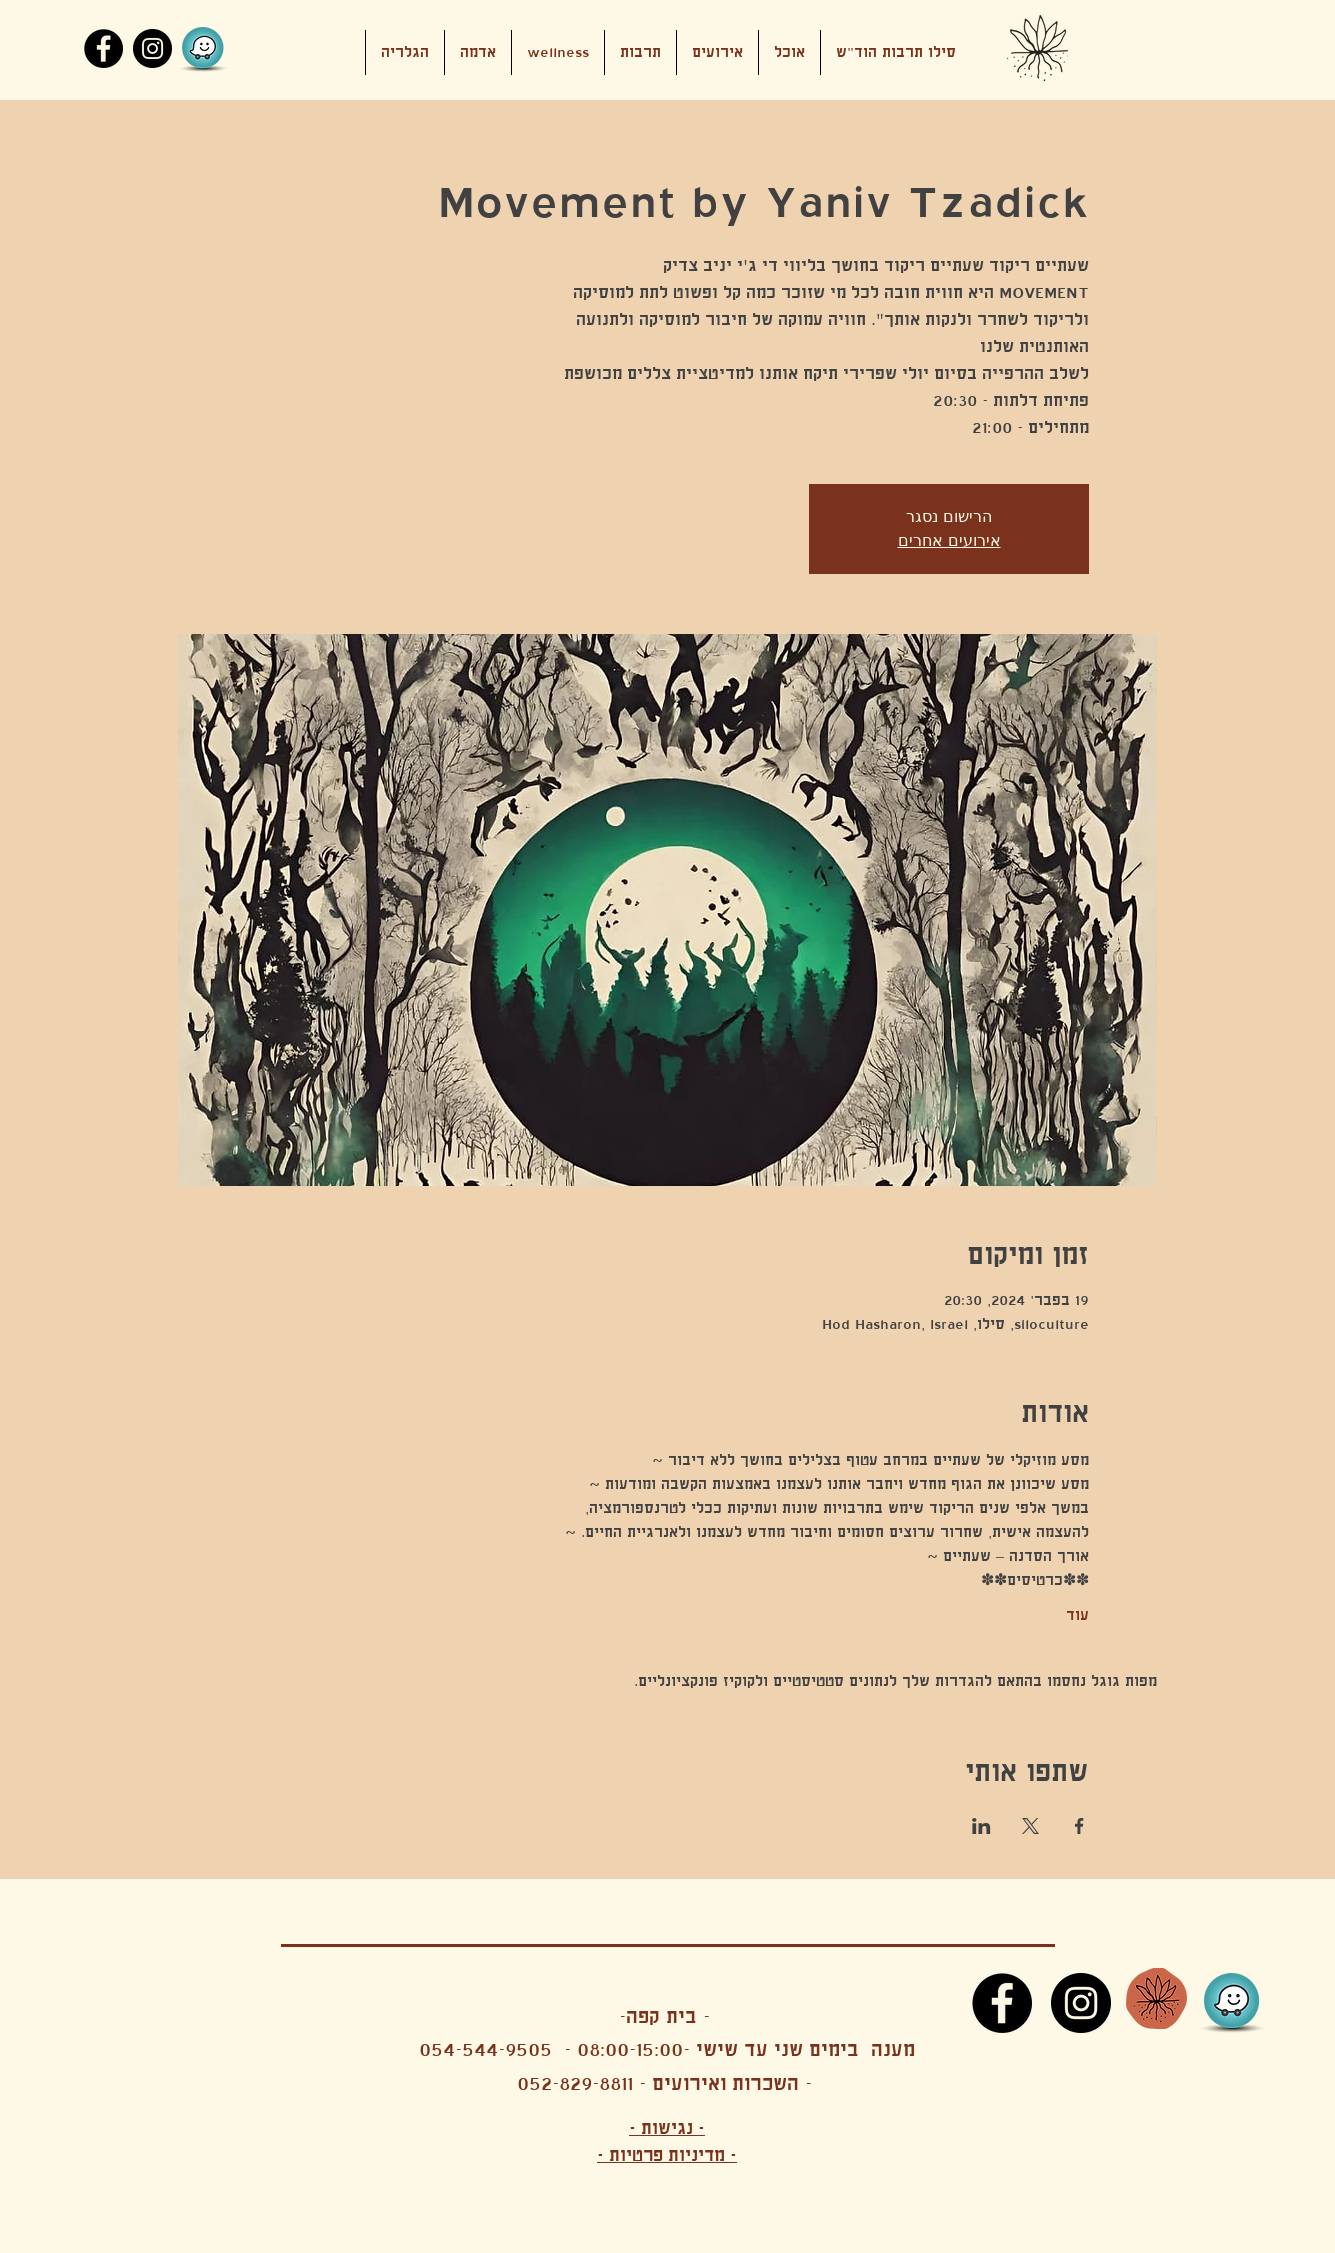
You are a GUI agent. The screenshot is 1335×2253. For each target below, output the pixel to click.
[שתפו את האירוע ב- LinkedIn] (981, 1826)
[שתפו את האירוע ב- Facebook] (1079, 1826)
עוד (1077, 1615)
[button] (717, 52)
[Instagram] (152, 48)
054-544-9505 (485, 2049)
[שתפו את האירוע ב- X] (1030, 1826)
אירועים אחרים (949, 540)
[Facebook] (103, 48)
